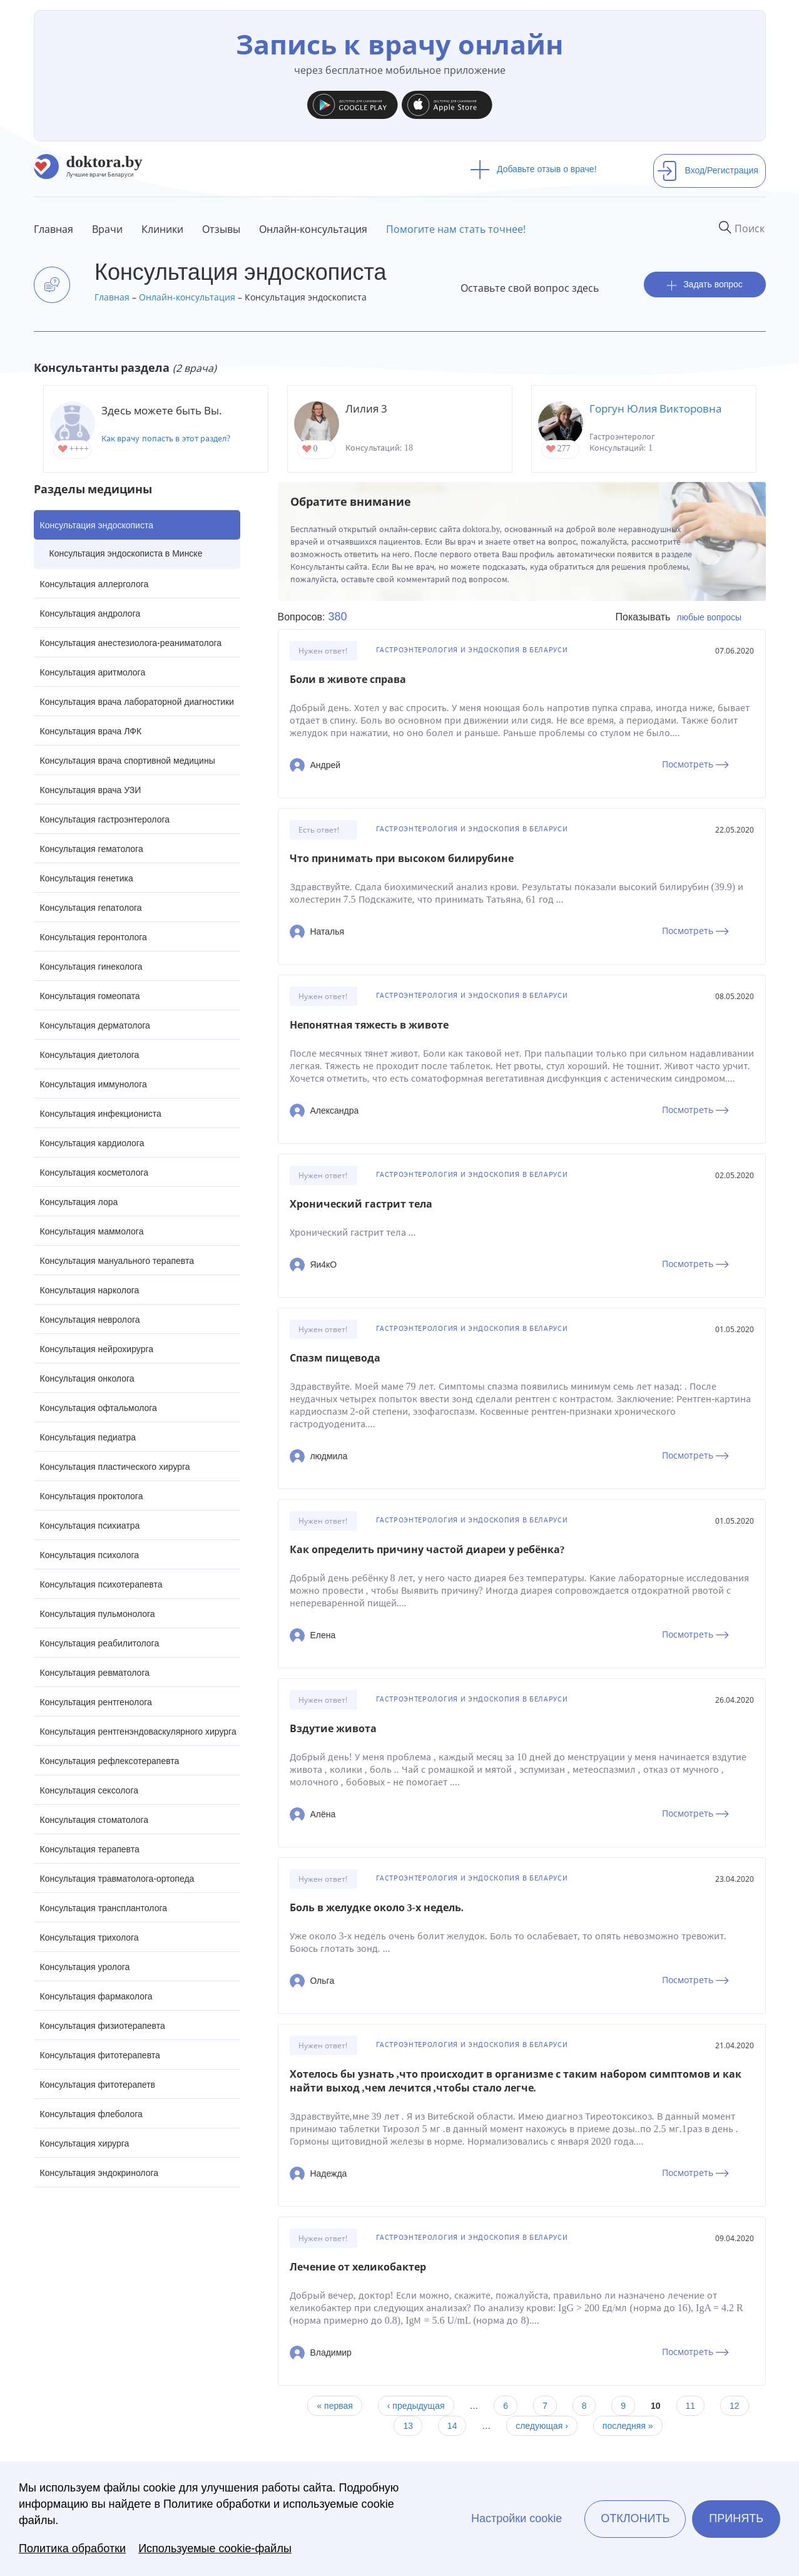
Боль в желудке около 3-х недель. (377, 1907)
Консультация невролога (90, 1320)
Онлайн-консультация (313, 229)
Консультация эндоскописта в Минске (126, 553)
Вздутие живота (333, 1728)
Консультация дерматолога (95, 1025)
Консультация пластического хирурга (115, 1467)
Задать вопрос (704, 284)
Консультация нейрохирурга (97, 1349)
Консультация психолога (90, 1555)
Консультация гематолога (91, 849)
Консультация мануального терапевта (117, 1261)
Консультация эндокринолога (99, 2173)
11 (691, 2406)
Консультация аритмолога (93, 672)
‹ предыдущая (416, 2406)
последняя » (628, 2426)
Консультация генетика (86, 878)
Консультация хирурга (85, 2143)
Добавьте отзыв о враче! (533, 169)
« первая (334, 2406)
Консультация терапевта (90, 1849)
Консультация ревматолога (95, 1673)
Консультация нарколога (90, 1290)
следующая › (542, 2426)
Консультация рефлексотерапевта (110, 1761)
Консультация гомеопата (90, 996)
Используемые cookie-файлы (215, 2548)
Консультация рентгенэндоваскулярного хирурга (138, 1732)
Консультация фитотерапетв (98, 2085)
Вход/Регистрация (707, 170)
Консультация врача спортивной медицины (127, 761)
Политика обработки (72, 2548)
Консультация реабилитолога (100, 1643)
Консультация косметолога (94, 1172)
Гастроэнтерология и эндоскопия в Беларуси (471, 649)
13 (408, 2426)
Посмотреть (695, 764)
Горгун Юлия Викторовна (655, 408)
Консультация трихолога (89, 1937)
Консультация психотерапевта (101, 1584)
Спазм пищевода (335, 1358)
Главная (53, 229)
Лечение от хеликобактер (358, 2267)
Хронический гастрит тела (361, 1204)
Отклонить (635, 2518)
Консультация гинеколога (91, 967)
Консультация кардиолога (92, 1143)
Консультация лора (79, 1202)
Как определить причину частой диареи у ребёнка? (427, 1549)
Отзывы (221, 229)
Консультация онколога (87, 1378)
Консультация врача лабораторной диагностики (137, 702)
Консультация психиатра (90, 1526)
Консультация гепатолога (91, 908)
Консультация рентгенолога (96, 1702)
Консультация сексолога (89, 1790)
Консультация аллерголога (94, 584)
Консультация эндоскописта (96, 525)
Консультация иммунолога (93, 1084)
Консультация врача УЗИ (90, 790)
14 (452, 2426)
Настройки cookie (516, 2518)
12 (735, 2406)
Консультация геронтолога (93, 937)
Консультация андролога (90, 613)
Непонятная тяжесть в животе (369, 1025)
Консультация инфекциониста (100, 1114)
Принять (736, 2518)
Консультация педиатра (88, 1437)
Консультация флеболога (91, 2114)
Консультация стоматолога (94, 1820)
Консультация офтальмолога (98, 1408)
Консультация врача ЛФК (91, 731)
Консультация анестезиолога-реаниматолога (131, 643)
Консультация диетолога (90, 1055)
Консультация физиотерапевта (102, 2026)
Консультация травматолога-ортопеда (117, 1879)
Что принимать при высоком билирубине (402, 858)
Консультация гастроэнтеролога (105, 819)
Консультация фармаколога (96, 1996)
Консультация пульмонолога (97, 1614)
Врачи (107, 229)
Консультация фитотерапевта (100, 2055)
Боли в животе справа (348, 679)
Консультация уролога (85, 1967)
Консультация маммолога (92, 1231)
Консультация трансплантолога (104, 1908)
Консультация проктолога (91, 1496)
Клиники (162, 229)
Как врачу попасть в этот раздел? (166, 438)
